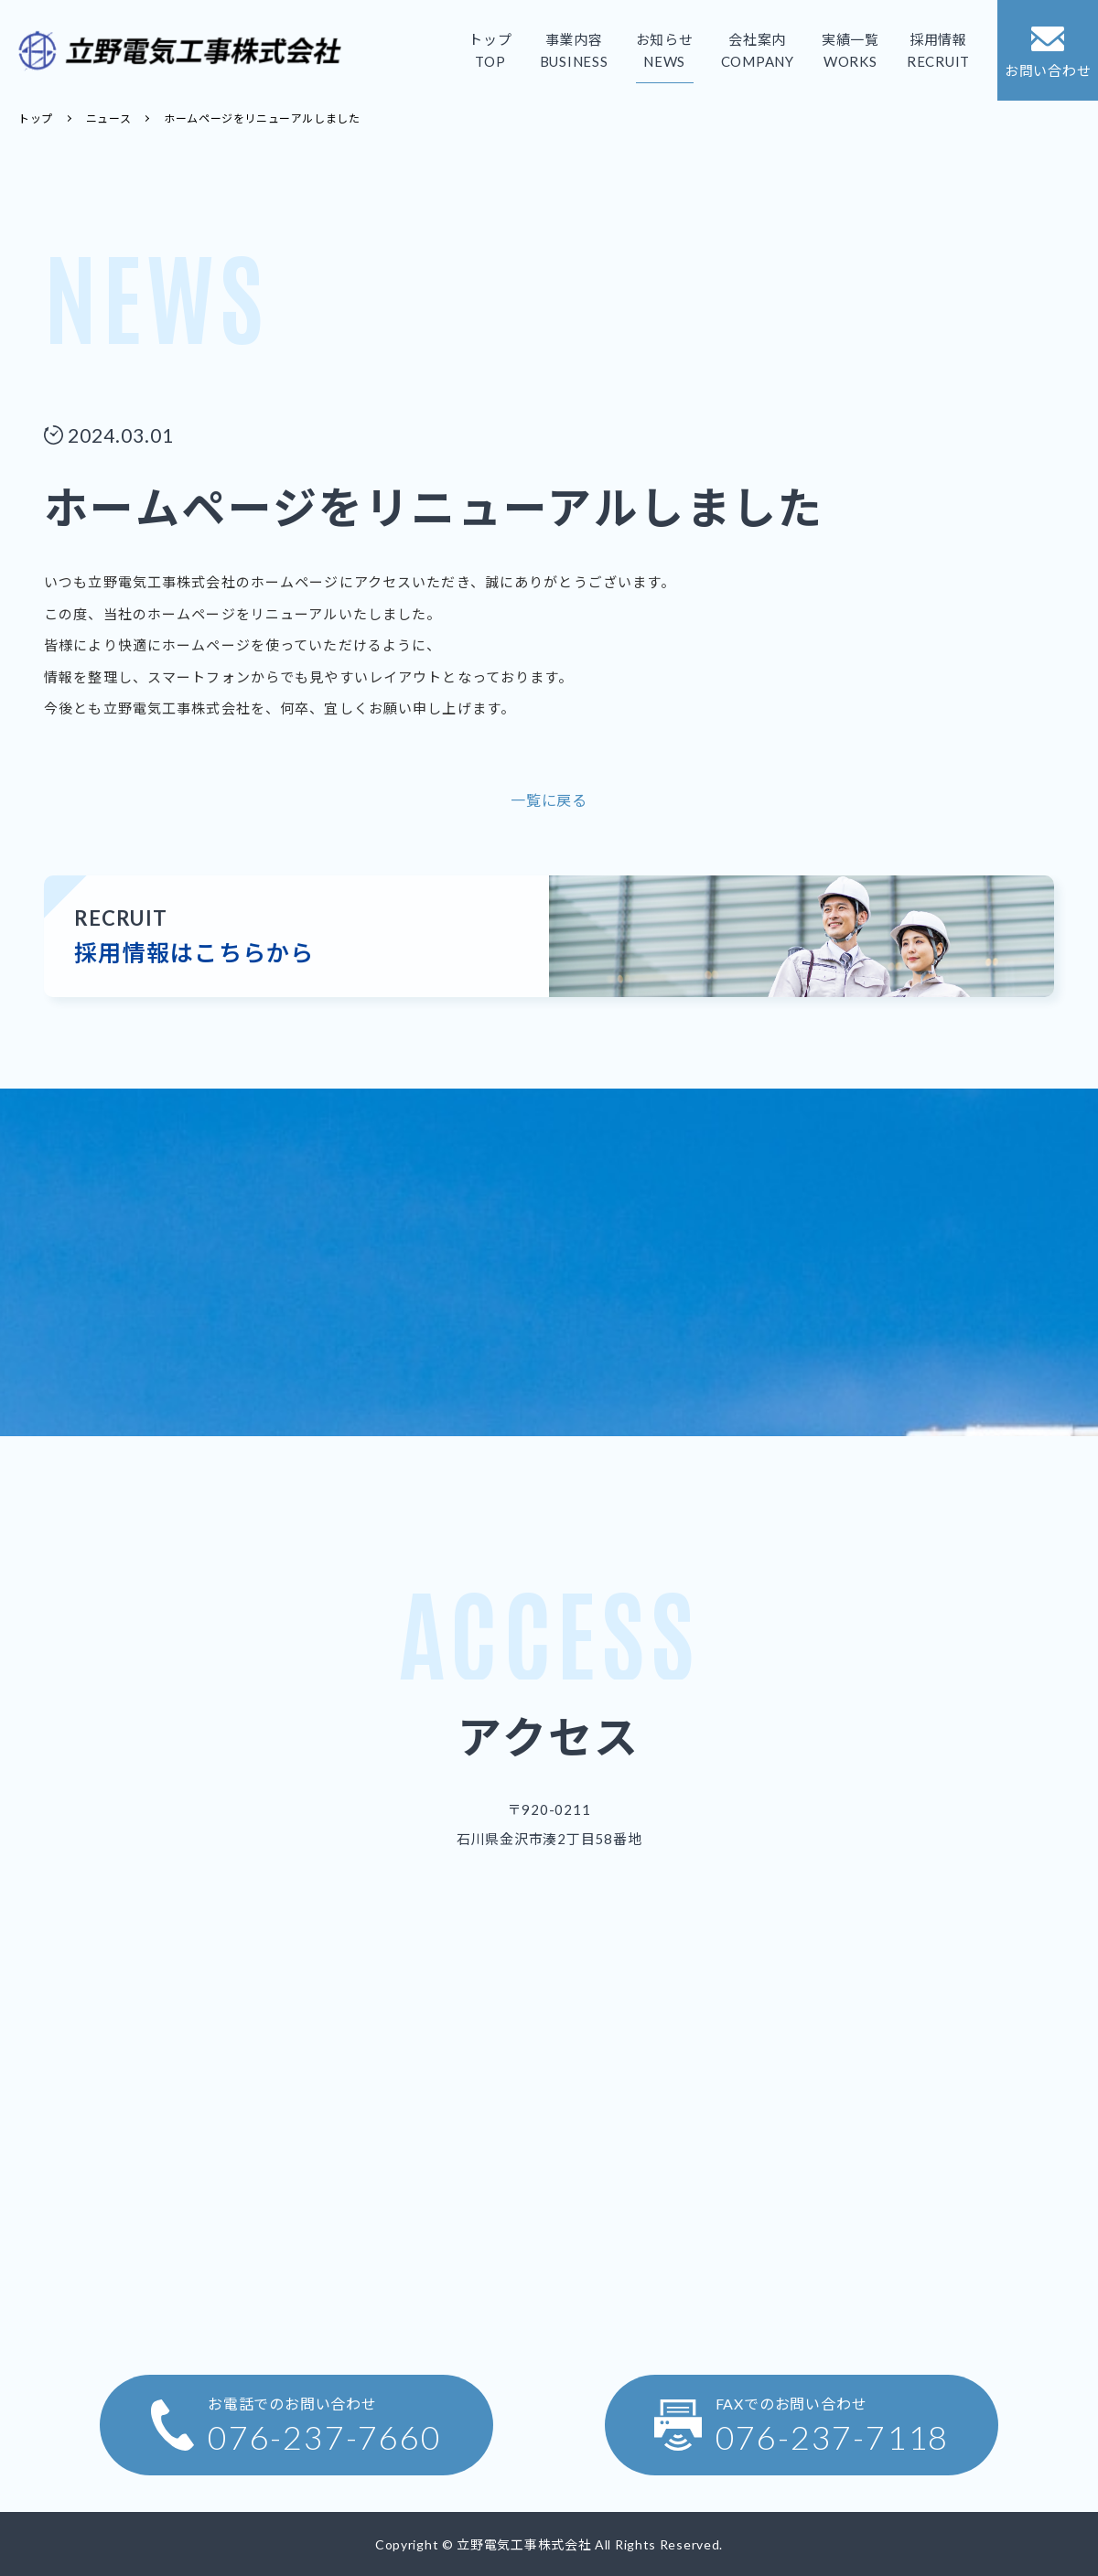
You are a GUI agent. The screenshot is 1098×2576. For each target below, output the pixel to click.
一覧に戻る (549, 800)
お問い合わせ (1048, 52)
